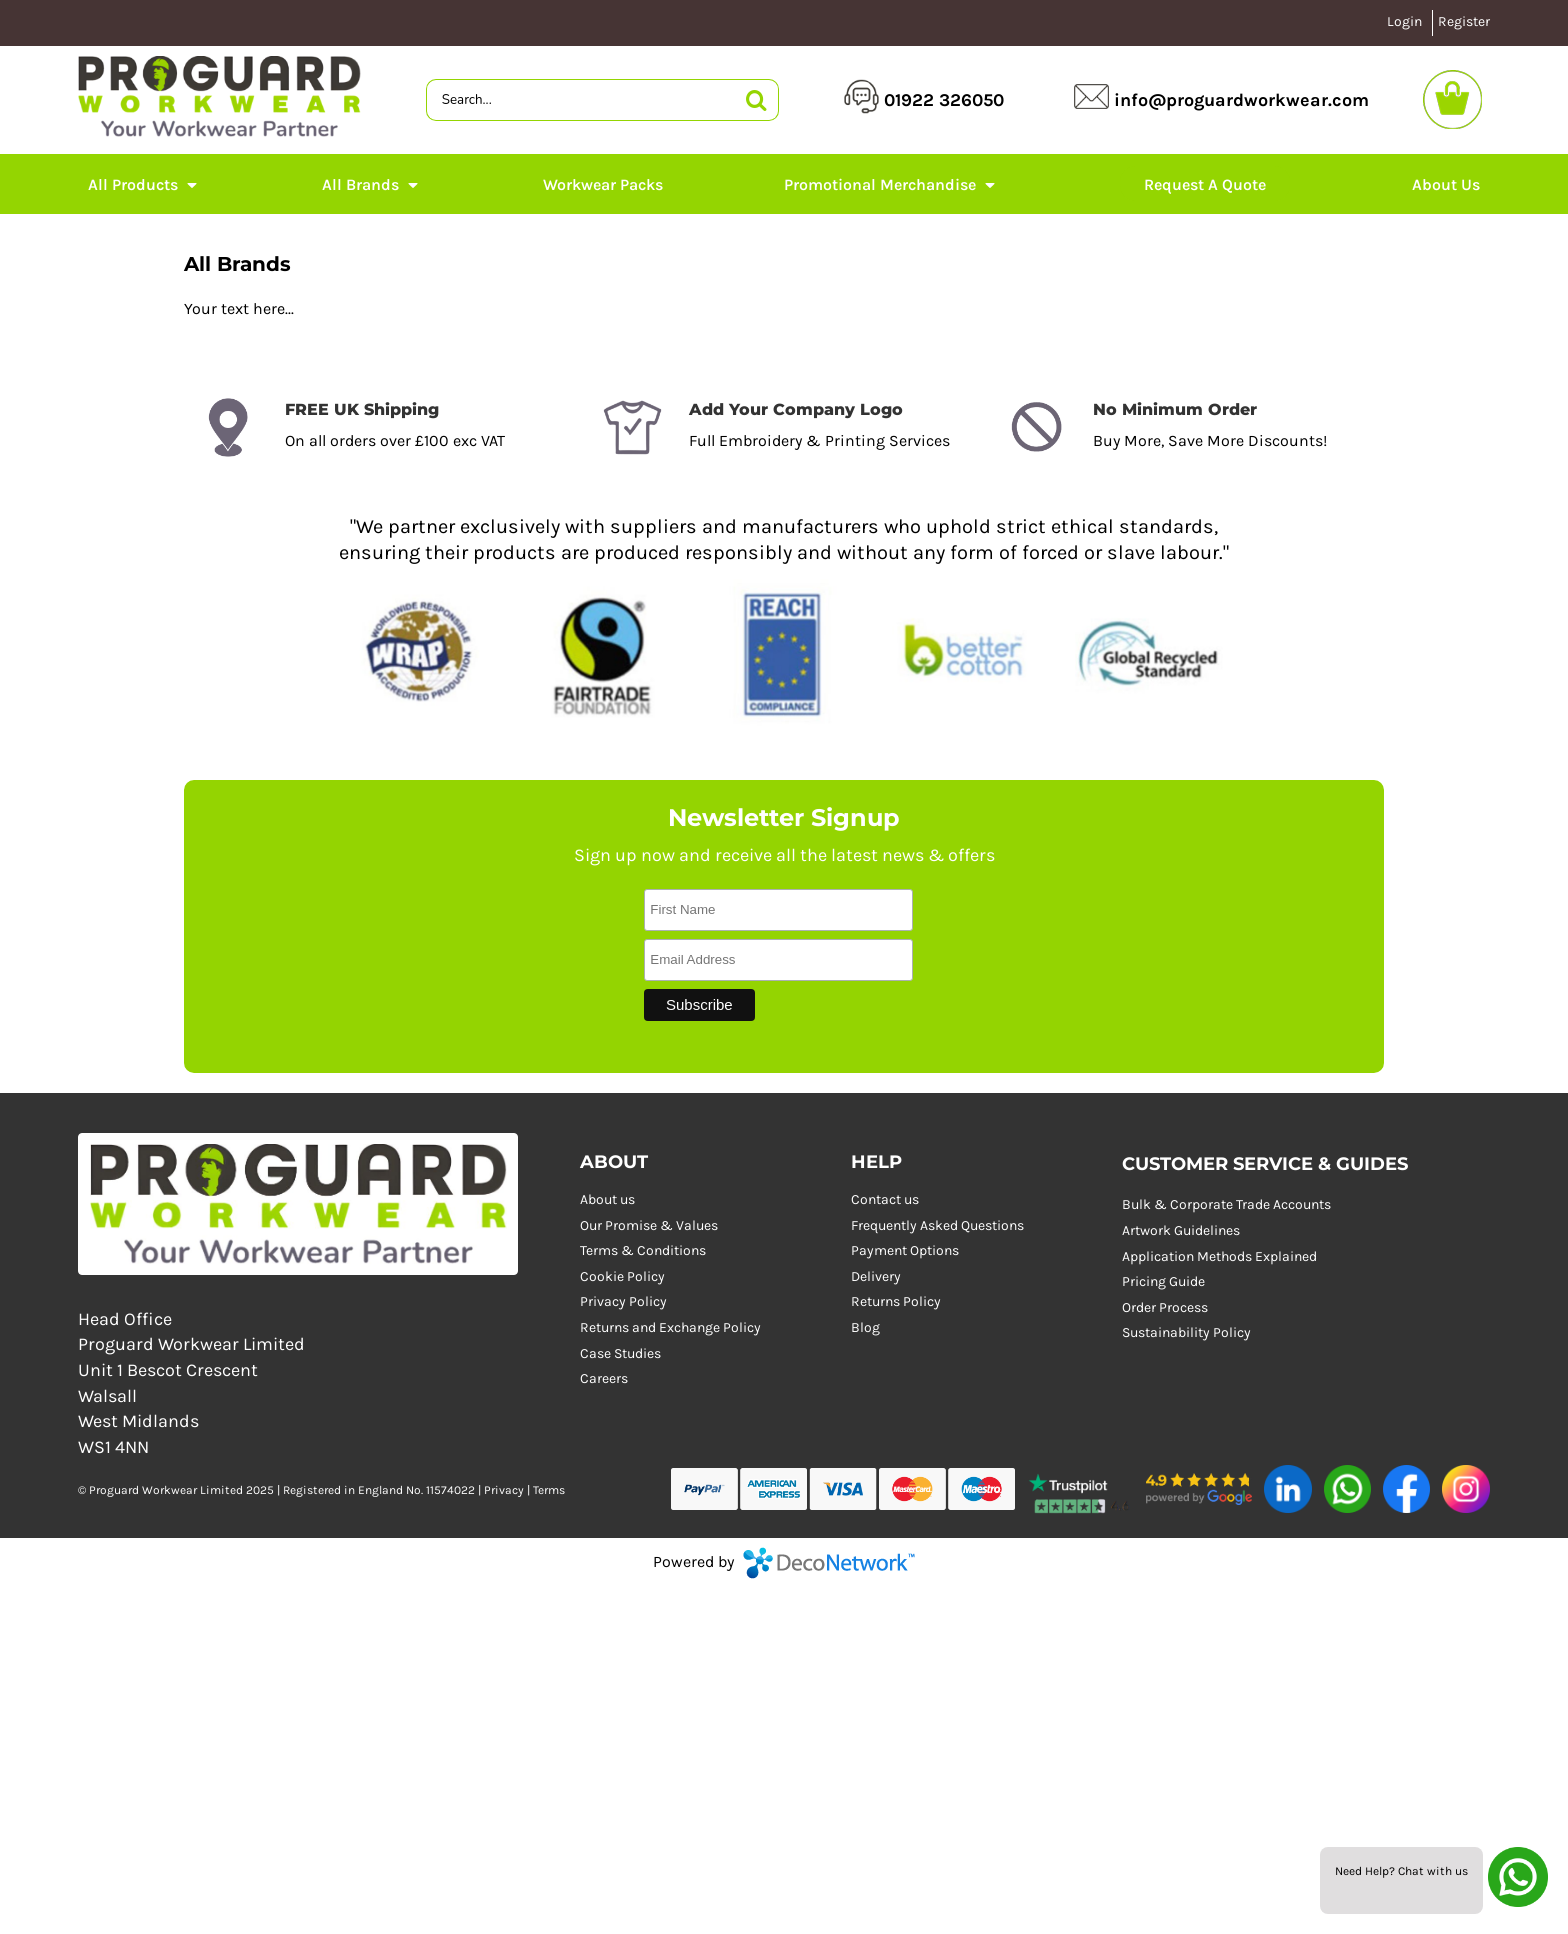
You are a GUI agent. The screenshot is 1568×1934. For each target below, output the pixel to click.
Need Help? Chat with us (1401, 1871)
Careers (604, 1378)
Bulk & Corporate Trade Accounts (1226, 1204)
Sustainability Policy (1186, 1332)
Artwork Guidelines (1181, 1230)
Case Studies (620, 1353)
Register (1464, 21)
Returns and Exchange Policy (670, 1327)
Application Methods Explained (1219, 1256)
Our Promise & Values (649, 1225)
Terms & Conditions (643, 1250)
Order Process (1165, 1307)
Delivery (876, 1276)
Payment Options (905, 1250)
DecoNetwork (829, 1563)
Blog (865, 1327)
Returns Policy (896, 1301)
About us (607, 1199)
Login (1404, 21)
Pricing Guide (1163, 1281)
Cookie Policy (622, 1276)
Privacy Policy (623, 1301)
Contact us (885, 1199)
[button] (144, 184)
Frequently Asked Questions (937, 1225)
